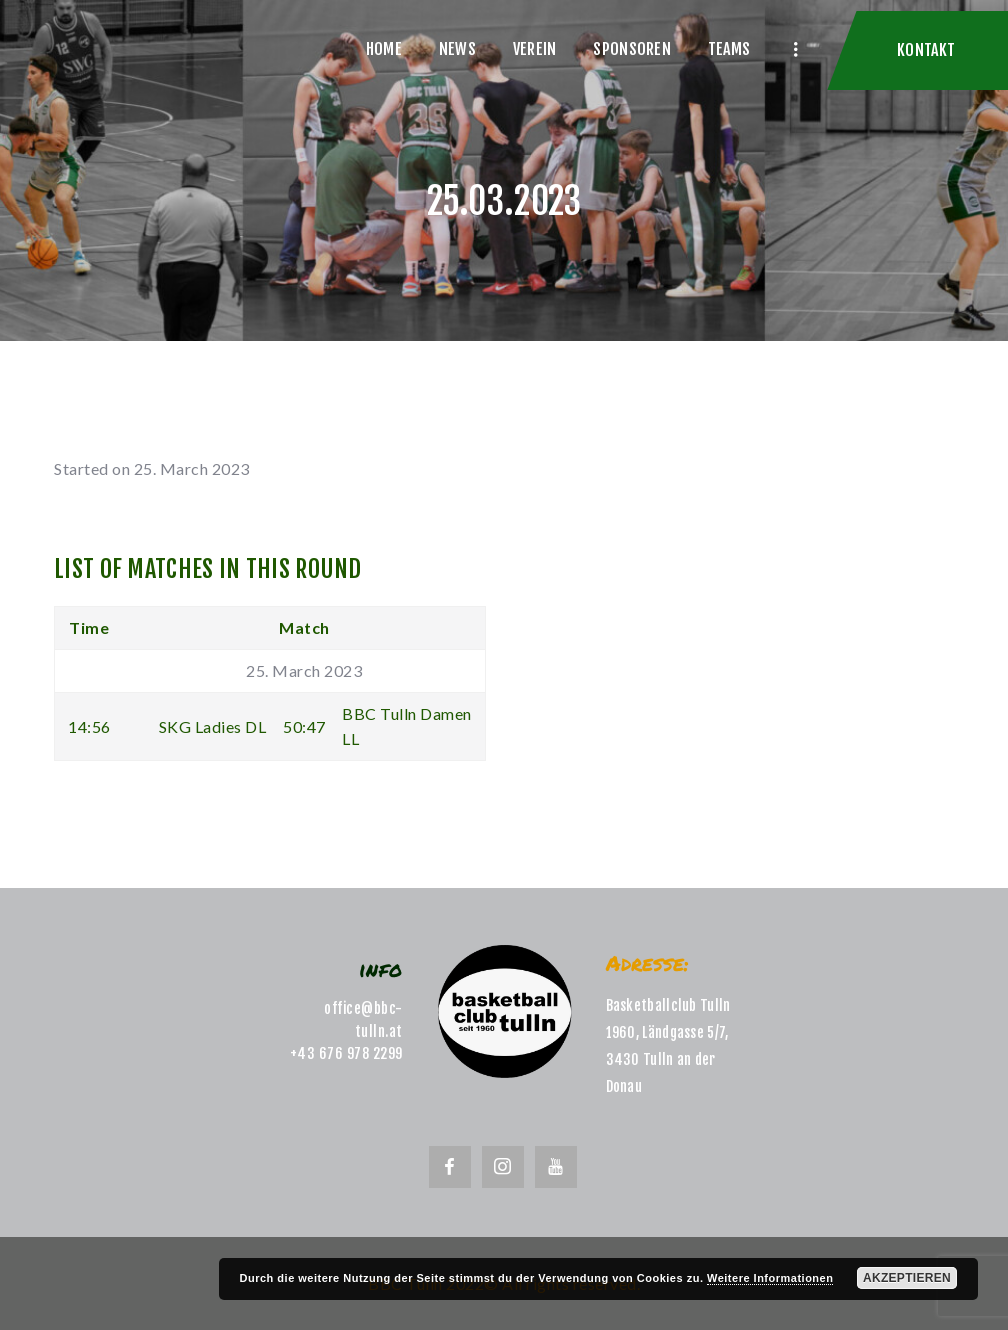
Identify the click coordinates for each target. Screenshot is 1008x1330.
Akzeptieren (907, 1278)
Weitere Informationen (770, 1278)
